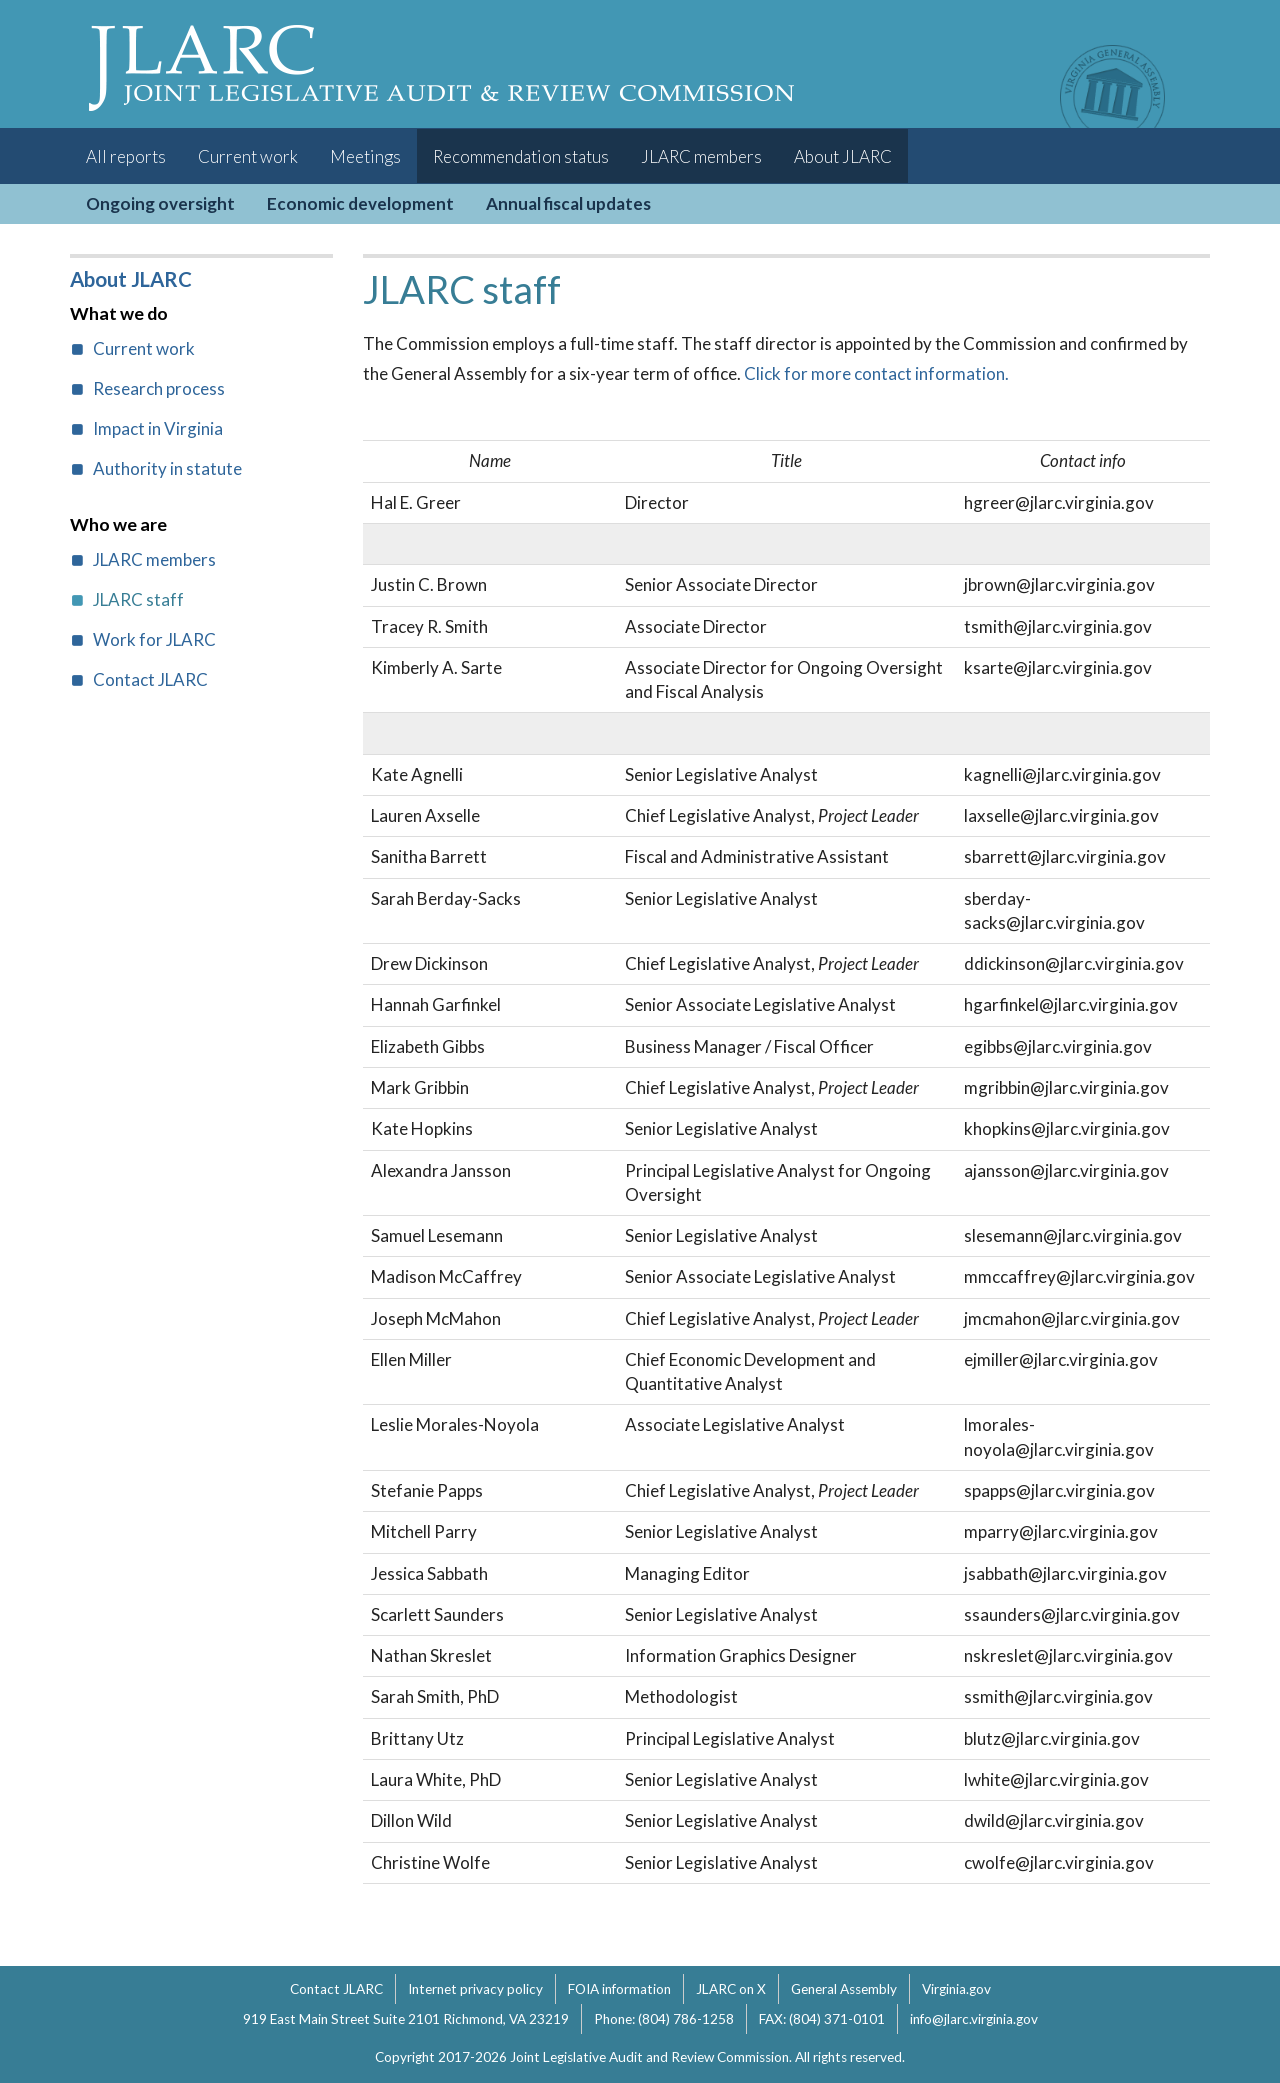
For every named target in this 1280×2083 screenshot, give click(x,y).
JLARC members (701, 156)
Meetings (365, 156)
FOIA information (619, 1989)
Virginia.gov (956, 1989)
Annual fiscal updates (568, 203)
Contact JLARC (150, 679)
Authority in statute (167, 468)
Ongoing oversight (160, 203)
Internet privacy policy (475, 1989)
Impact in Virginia (158, 428)
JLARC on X (731, 1989)
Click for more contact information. (876, 373)
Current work (248, 156)
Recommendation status (521, 156)
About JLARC (843, 156)
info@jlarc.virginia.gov (974, 2019)
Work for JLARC (154, 639)
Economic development (360, 203)
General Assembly (844, 1989)
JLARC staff (138, 599)
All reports (126, 156)
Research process (159, 388)
